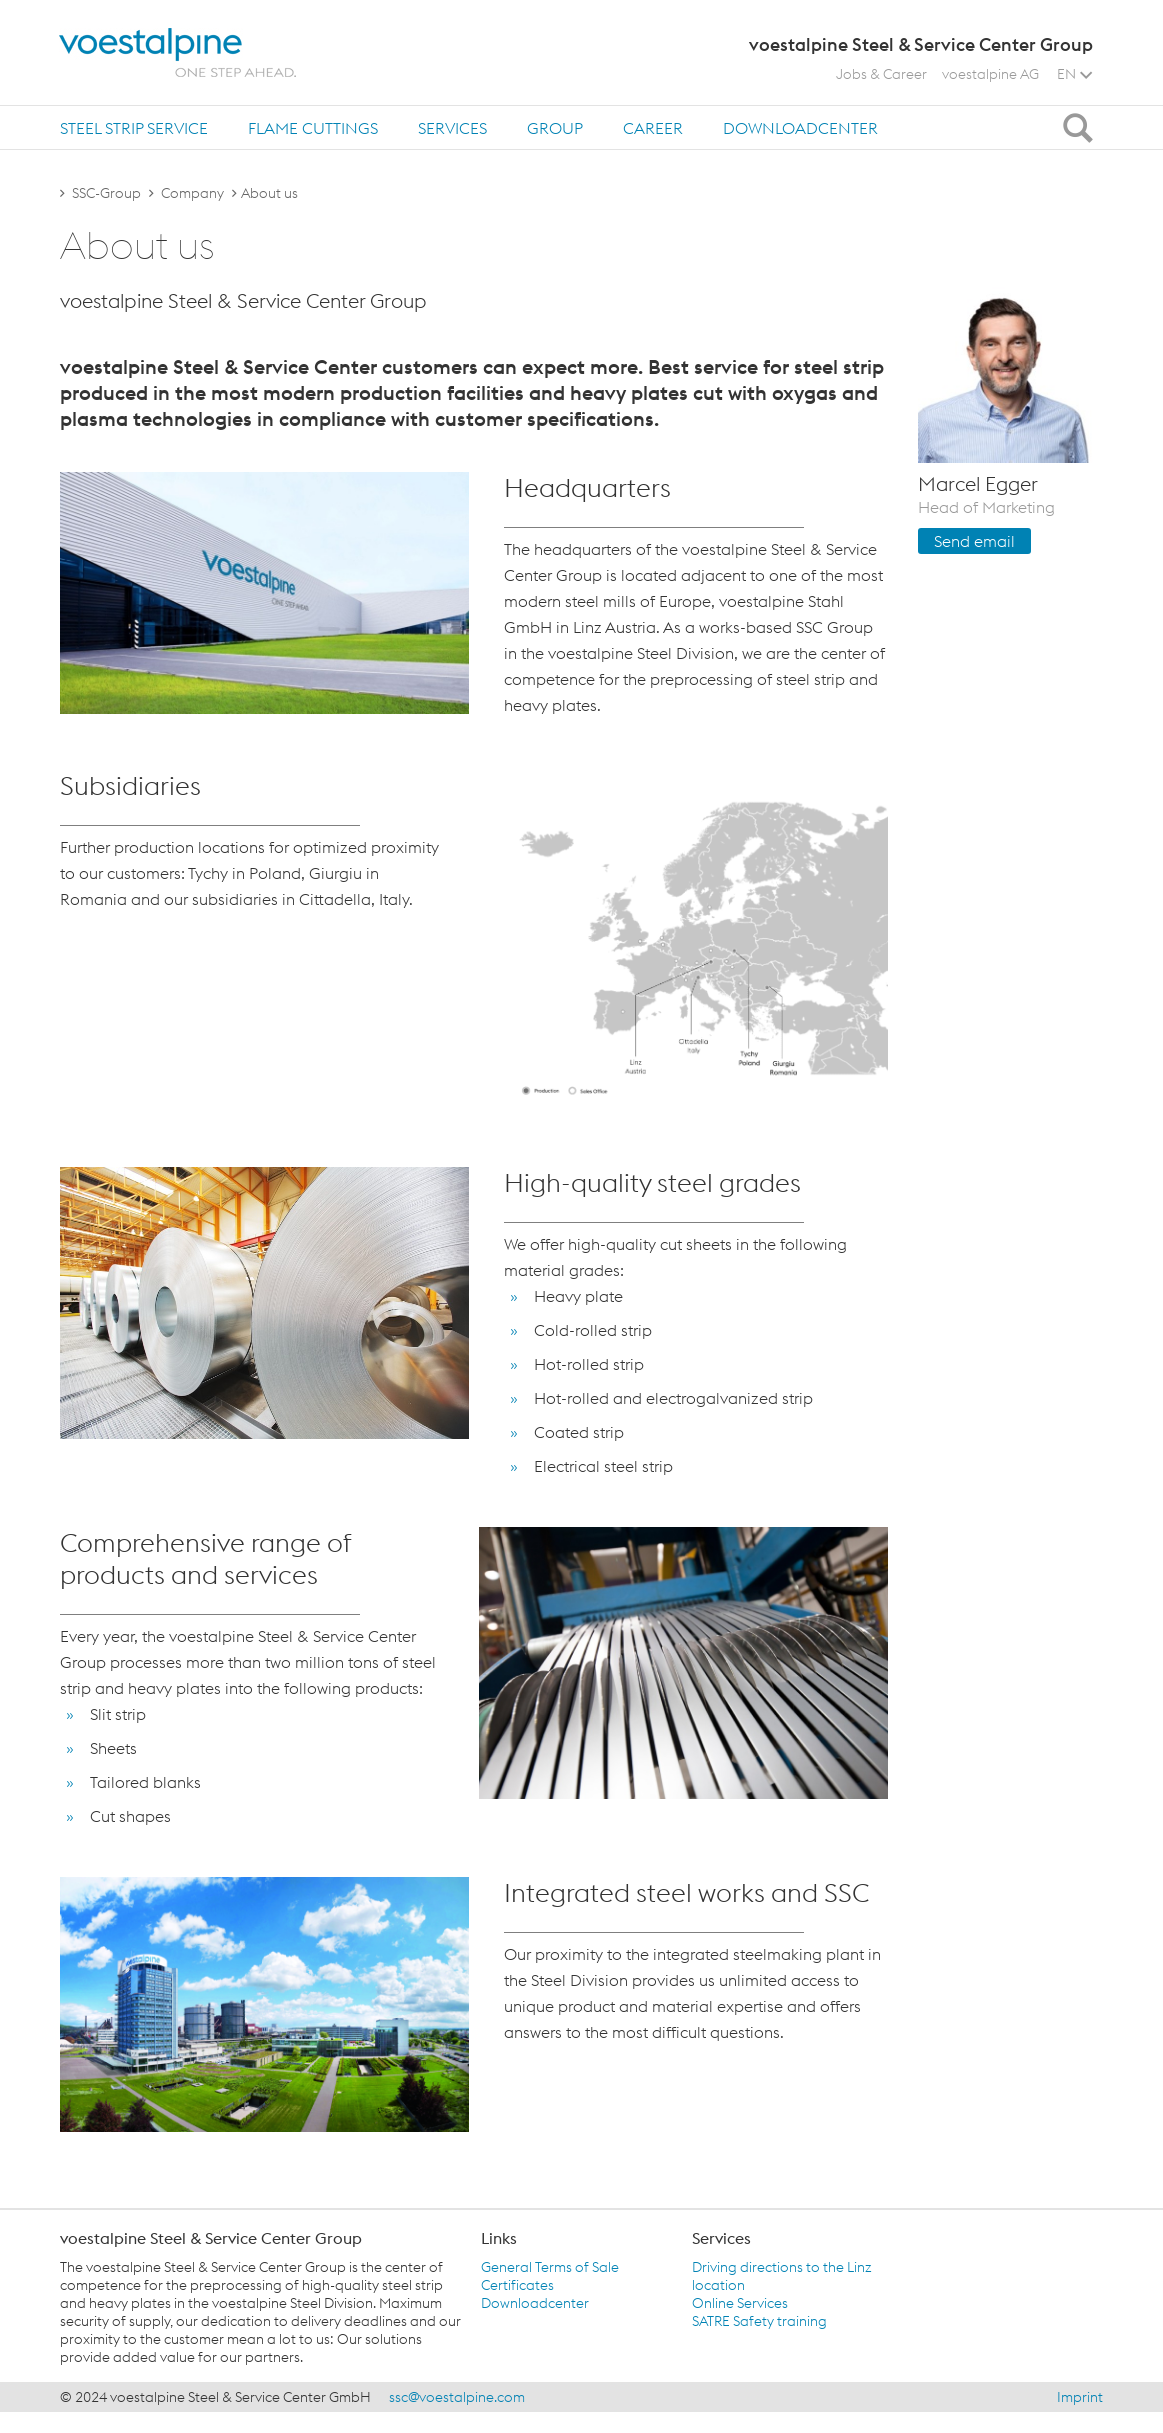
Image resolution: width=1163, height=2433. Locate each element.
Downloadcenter (800, 128)
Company (192, 193)
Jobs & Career (881, 74)
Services (452, 128)
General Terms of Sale (550, 2267)
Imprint (1080, 2397)
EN (1074, 74)
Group (555, 128)
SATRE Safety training (759, 2321)
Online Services (740, 2303)
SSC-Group (106, 193)
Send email (974, 541)
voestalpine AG (990, 74)
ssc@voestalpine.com (457, 2397)
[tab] (134, 127)
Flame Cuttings (313, 128)
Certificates (517, 2285)
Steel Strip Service (134, 128)
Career (653, 128)
